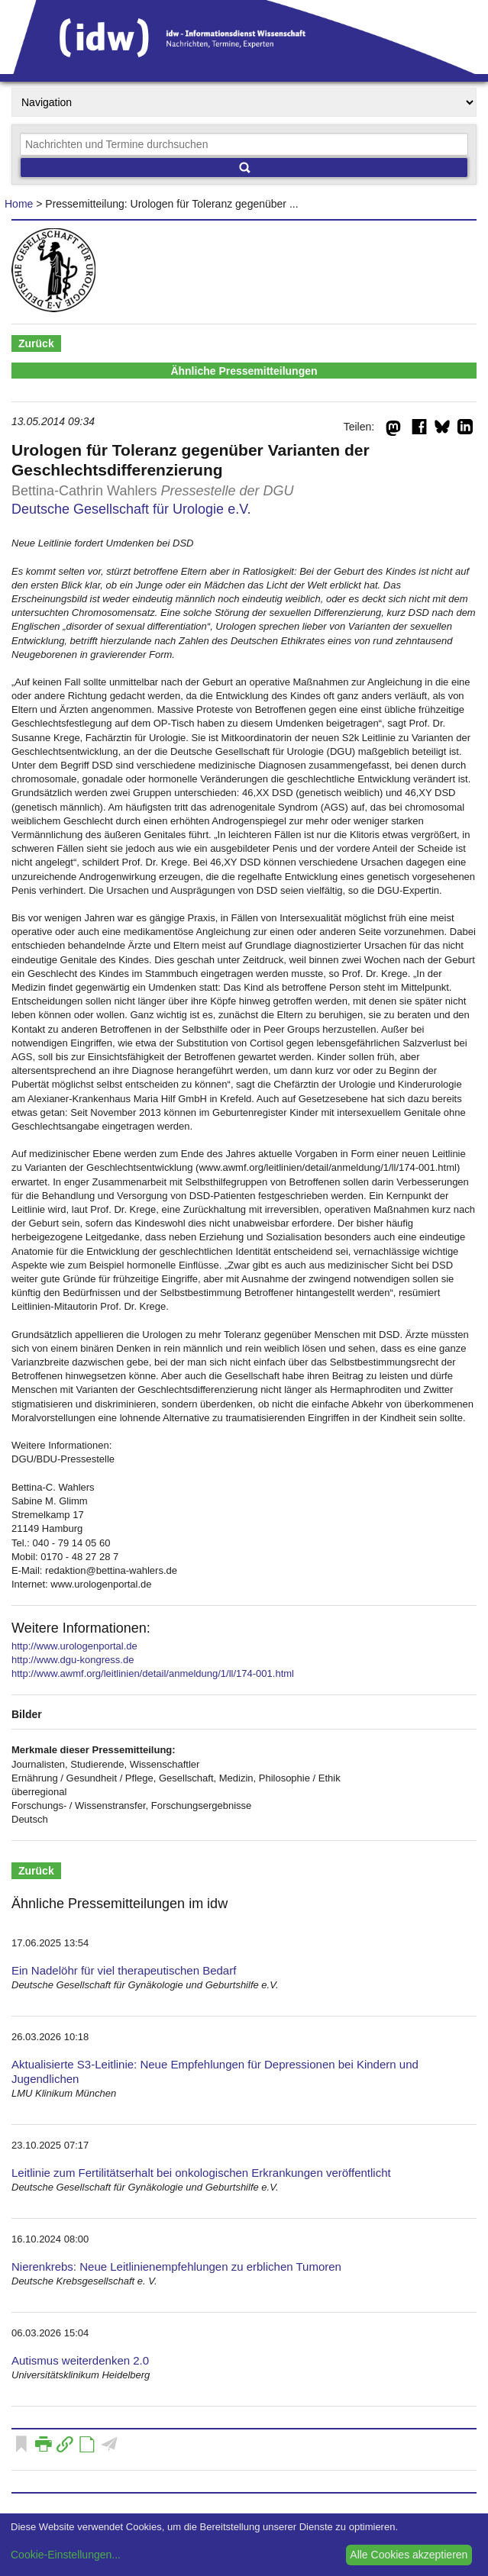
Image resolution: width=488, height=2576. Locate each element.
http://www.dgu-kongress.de (72, 1659)
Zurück (36, 343)
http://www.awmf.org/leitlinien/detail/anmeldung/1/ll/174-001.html (152, 1673)
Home (19, 204)
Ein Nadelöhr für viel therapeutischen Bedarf (123, 1970)
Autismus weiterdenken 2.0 (80, 2360)
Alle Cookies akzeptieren (408, 2555)
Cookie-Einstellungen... (66, 2554)
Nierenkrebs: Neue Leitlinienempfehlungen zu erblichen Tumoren (176, 2266)
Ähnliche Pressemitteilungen (243, 371)
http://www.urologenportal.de (74, 1646)
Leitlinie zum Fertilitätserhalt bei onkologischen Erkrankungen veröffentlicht (201, 2172)
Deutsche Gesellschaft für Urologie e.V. (131, 509)
